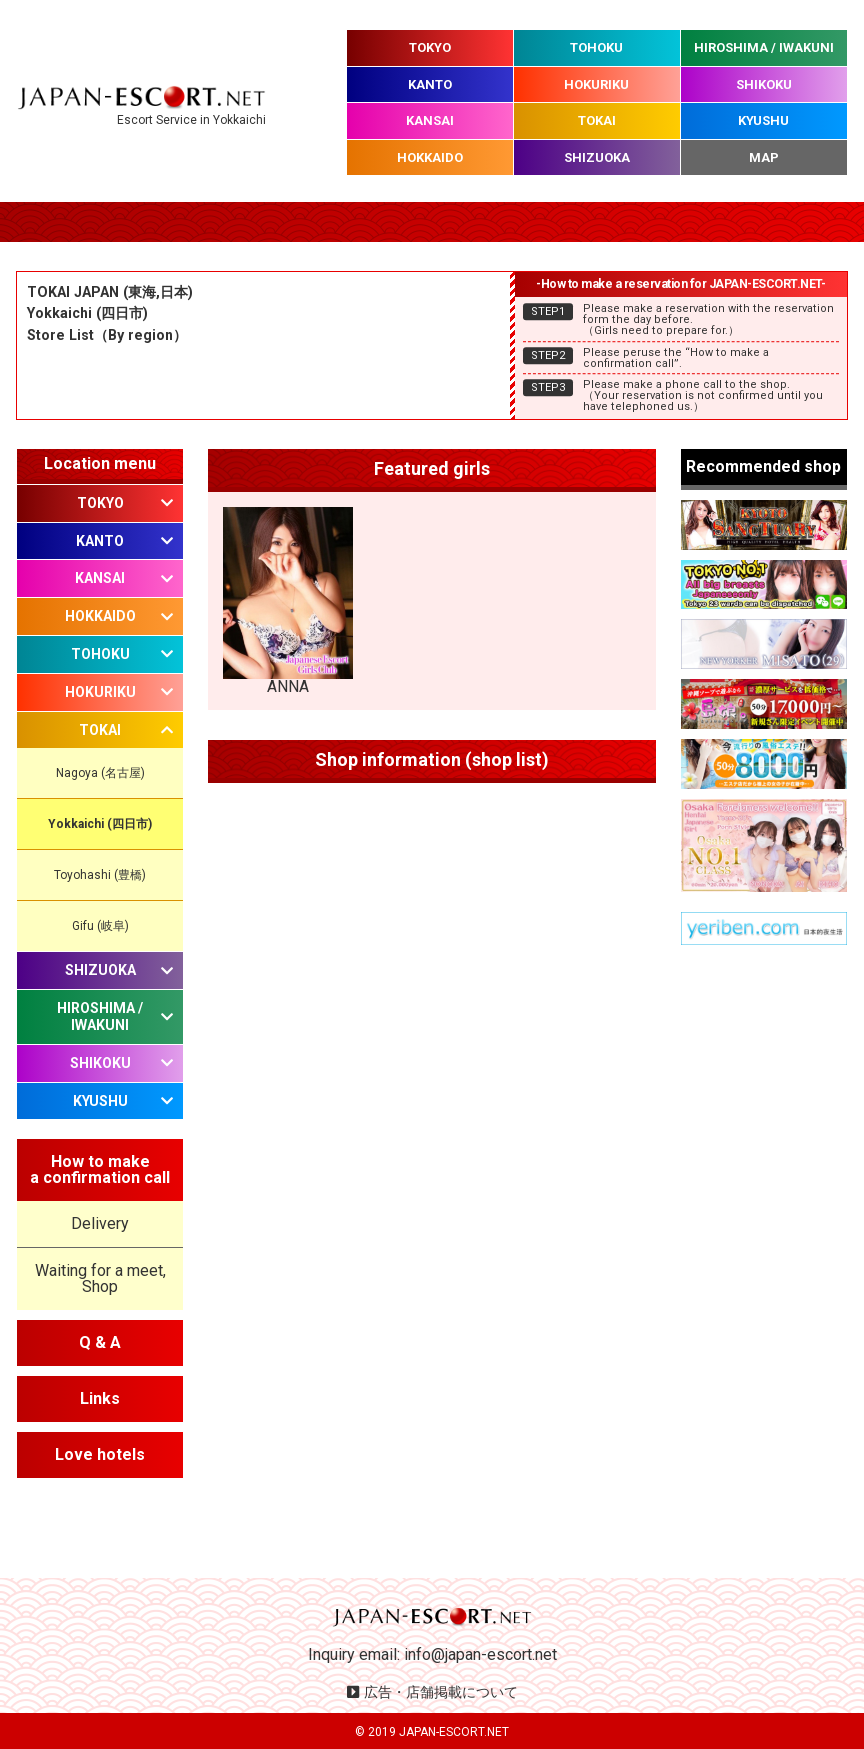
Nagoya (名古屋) (100, 773)
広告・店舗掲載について (441, 1692)
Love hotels (100, 1454)
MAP (764, 157)
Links (100, 1398)
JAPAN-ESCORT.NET (454, 1732)
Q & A (100, 1342)
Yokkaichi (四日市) (100, 824)
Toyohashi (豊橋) (100, 875)
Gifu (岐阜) (100, 926)
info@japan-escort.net (480, 1654)
